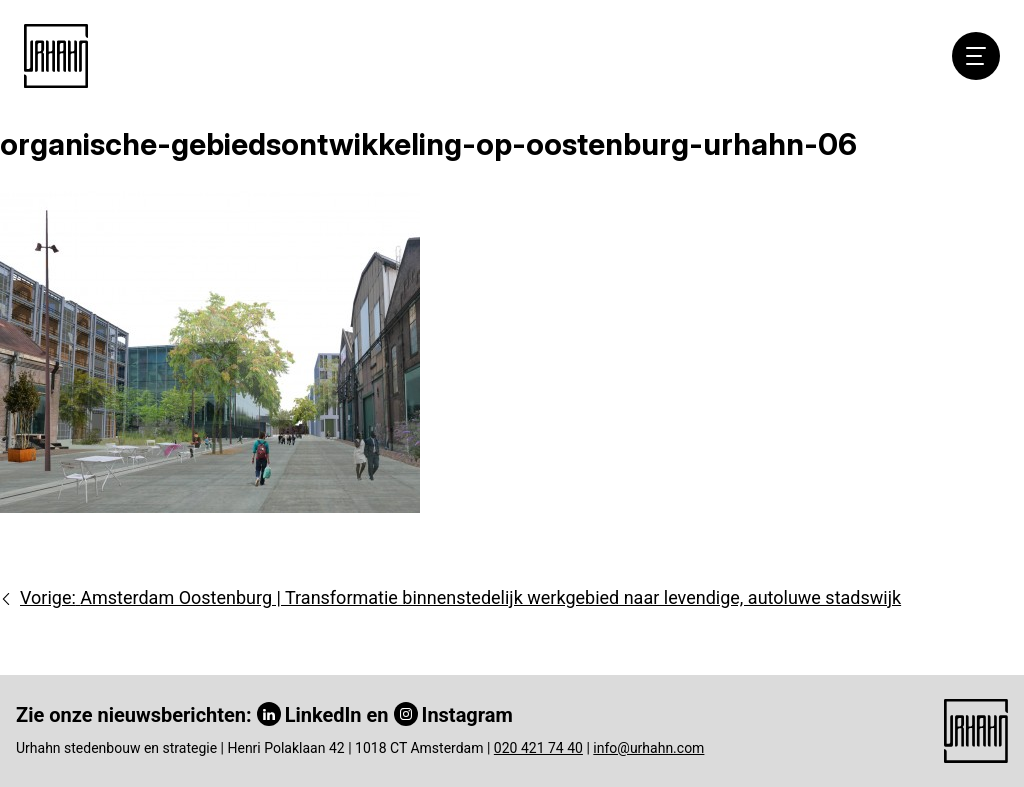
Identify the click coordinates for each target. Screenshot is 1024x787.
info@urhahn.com (648, 748)
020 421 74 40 (538, 748)
